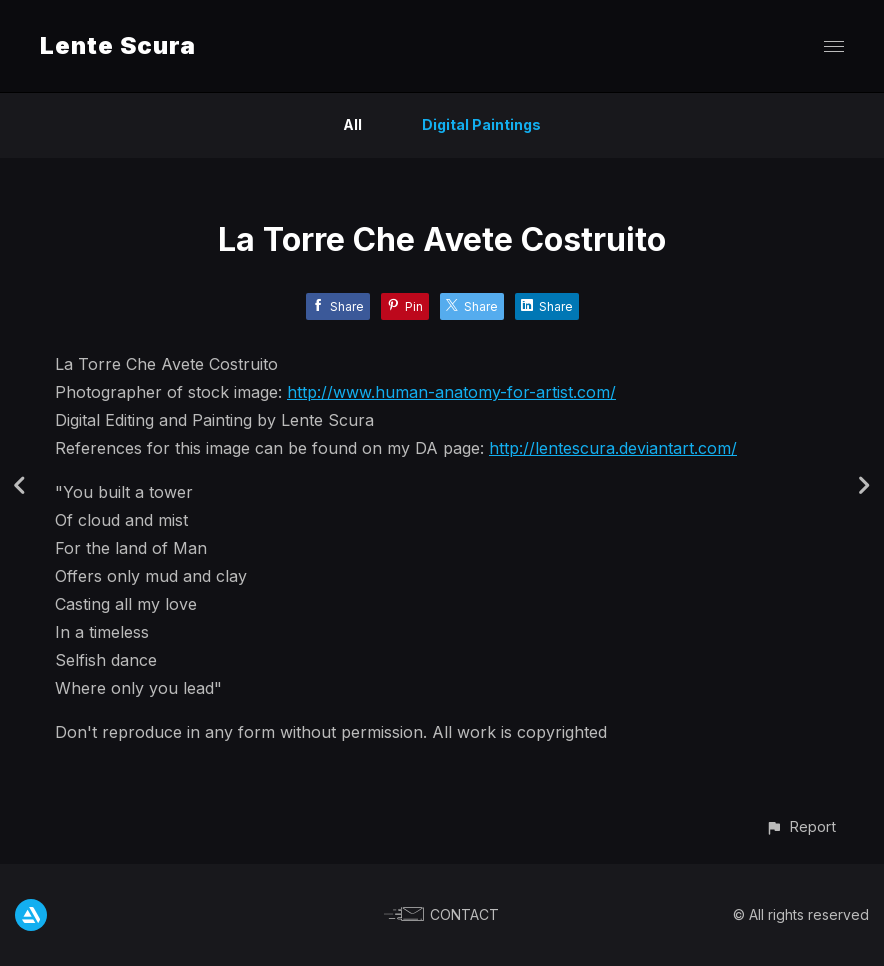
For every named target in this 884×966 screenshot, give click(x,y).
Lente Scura (118, 45)
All (352, 124)
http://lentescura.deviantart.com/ (613, 448)
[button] (800, 826)
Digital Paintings (481, 124)
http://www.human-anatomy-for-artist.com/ (451, 392)
